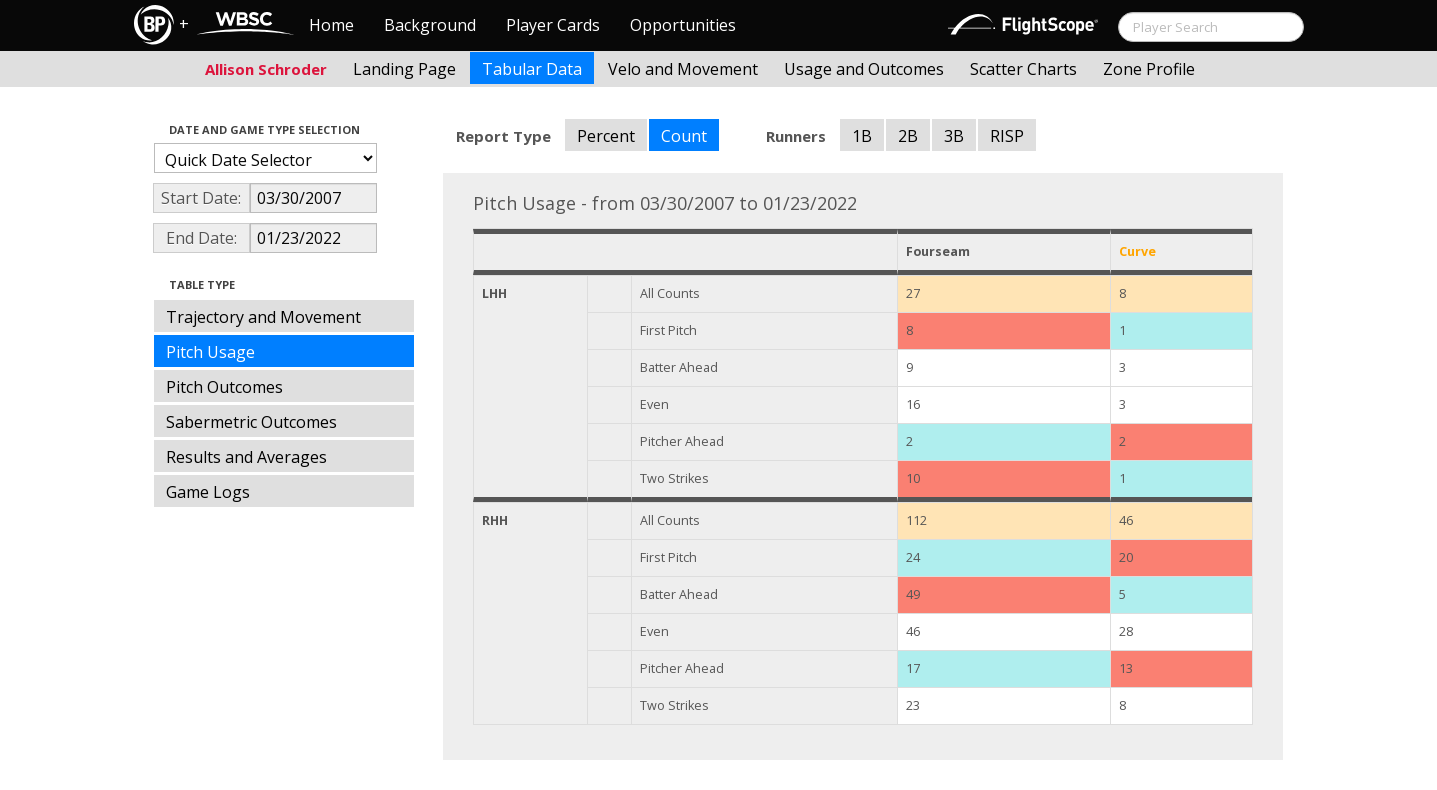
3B (954, 136)
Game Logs (208, 492)
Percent (606, 136)
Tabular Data (532, 69)
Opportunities (683, 25)
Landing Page (404, 69)
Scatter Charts (1023, 69)
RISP (1007, 136)
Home (331, 25)
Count (684, 136)
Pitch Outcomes (224, 387)
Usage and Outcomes (864, 69)
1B (862, 136)
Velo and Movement (683, 69)
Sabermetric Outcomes (251, 422)
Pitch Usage (210, 352)
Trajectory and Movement (263, 317)
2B (908, 136)
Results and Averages (246, 457)
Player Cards (553, 25)
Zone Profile (1149, 69)
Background (430, 25)
